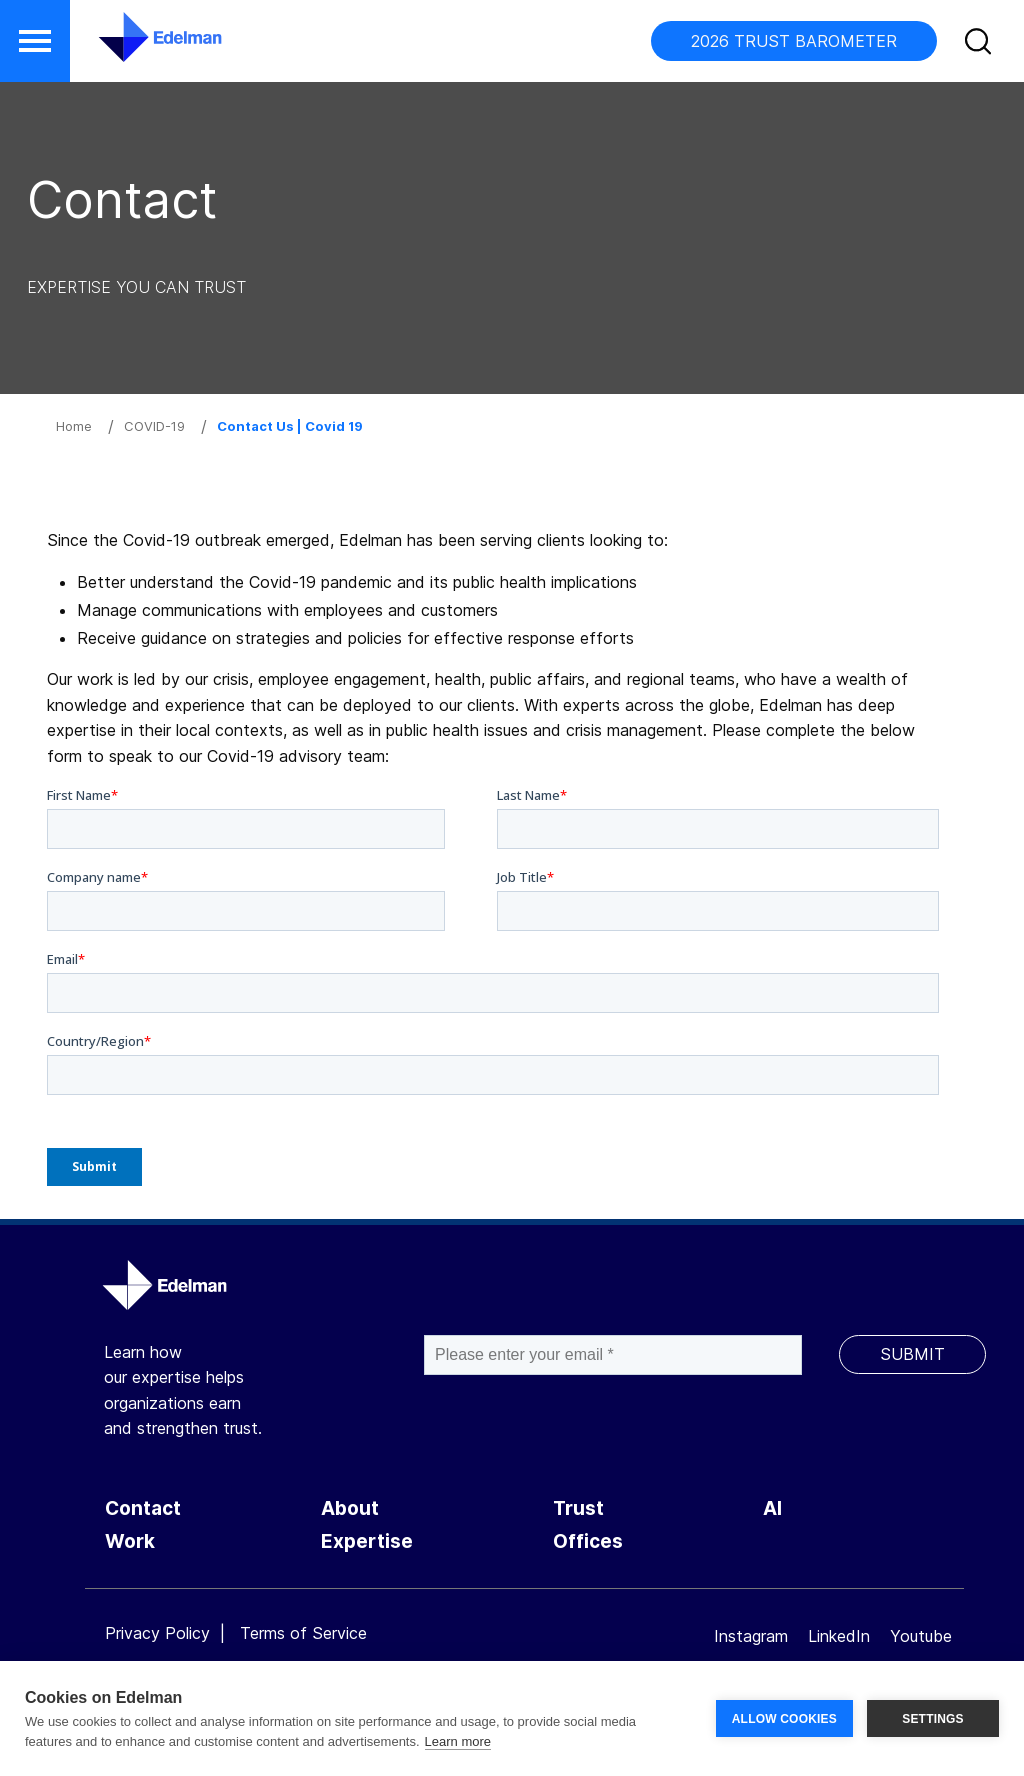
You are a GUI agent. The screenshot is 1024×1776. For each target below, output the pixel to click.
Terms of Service (303, 1633)
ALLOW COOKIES (784, 1719)
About (350, 1508)
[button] (35, 41)
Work (130, 1541)
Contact (143, 1508)
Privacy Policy (157, 1633)
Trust (578, 1508)
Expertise (367, 1541)
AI (772, 1508)
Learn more (458, 1741)
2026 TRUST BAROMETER (794, 41)
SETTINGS (933, 1719)
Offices (588, 1541)
